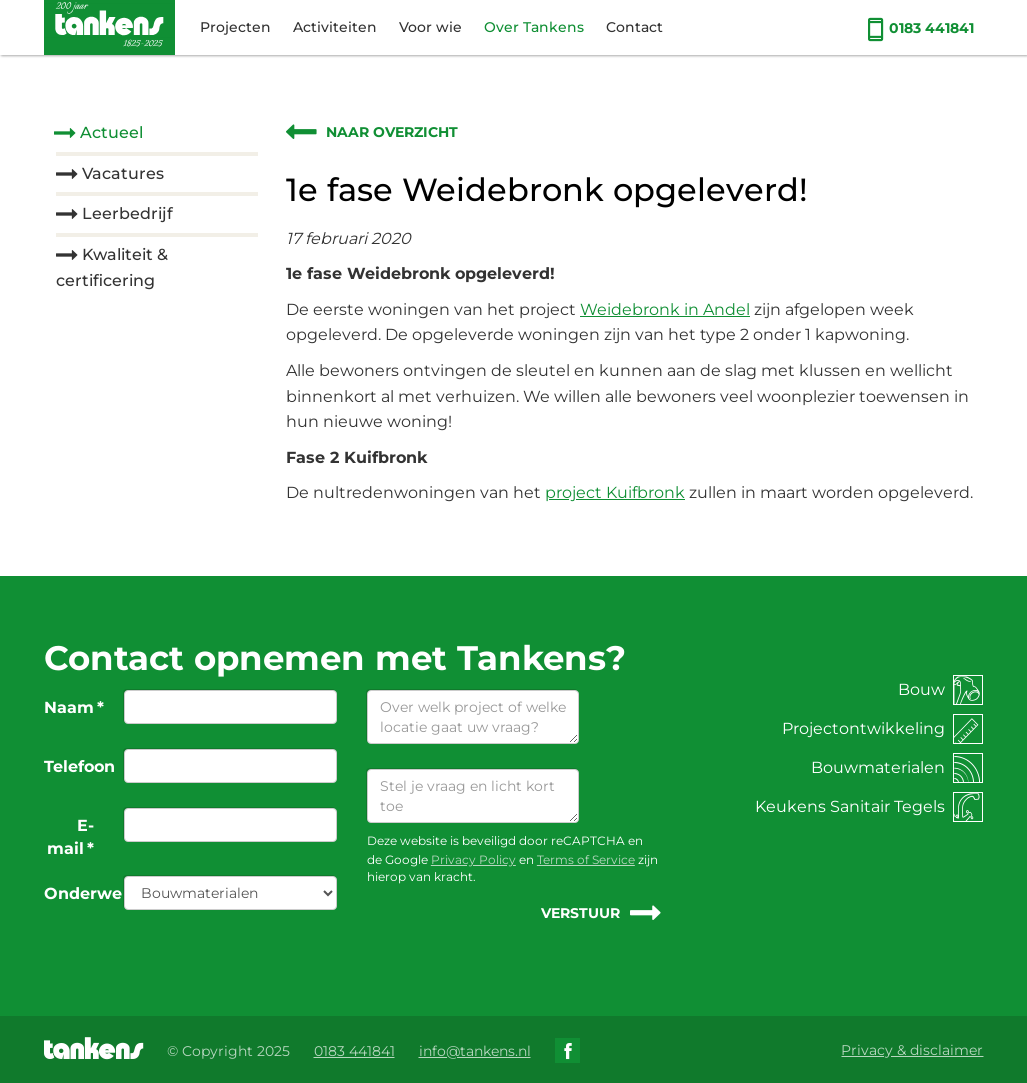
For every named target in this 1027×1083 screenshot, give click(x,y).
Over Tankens (534, 27)
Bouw (940, 689)
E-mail (70, 837)
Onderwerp (77, 893)
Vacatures (123, 173)
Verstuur (580, 913)
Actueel (111, 132)
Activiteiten (335, 27)
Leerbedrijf (127, 213)
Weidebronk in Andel (665, 309)
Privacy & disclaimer (912, 1050)
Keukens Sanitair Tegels (869, 806)
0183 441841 (920, 28)
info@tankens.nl (475, 1051)
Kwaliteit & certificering (112, 268)
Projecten (235, 27)
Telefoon (77, 766)
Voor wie (430, 27)
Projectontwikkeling (882, 728)
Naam (74, 707)
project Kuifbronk (615, 492)
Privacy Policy (473, 859)
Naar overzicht (392, 132)
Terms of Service (586, 859)
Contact (634, 27)
